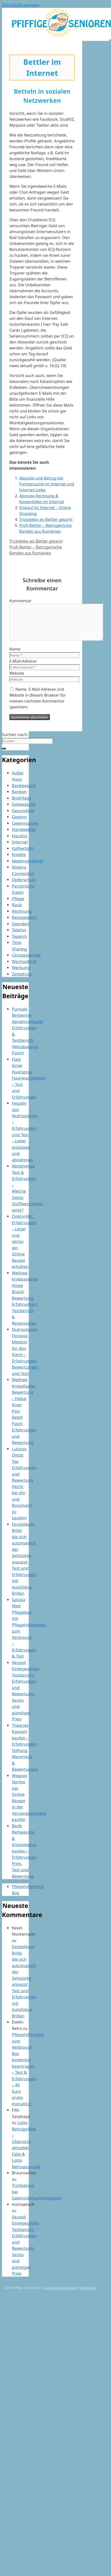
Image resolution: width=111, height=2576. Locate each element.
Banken (19, 791)
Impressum (88, 2287)
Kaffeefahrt (23, 848)
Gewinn (19, 817)
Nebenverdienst (27, 861)
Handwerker (24, 829)
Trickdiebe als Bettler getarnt (46, 519)
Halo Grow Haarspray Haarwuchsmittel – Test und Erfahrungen (28, 1078)
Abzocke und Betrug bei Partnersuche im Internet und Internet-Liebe (46, 484)
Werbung (21, 967)
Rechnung (22, 911)
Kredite (19, 854)
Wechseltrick (24, 961)
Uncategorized (26, 955)
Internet (20, 842)
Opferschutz (24, 879)
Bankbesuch (24, 785)
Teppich (19, 936)
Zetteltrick (22, 974)
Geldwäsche (23, 804)
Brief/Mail (21, 798)
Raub (17, 905)
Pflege (18, 898)
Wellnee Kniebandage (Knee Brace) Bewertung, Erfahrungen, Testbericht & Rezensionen (25, 1298)
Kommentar (20, 600)
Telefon (19, 930)
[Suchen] (4, 748)
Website (16, 673)
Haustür (20, 836)
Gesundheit (23, 810)
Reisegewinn (24, 917)
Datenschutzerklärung (60, 2287)
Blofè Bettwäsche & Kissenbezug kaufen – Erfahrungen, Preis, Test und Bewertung (25, 1851)
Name (14, 649)
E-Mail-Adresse (23, 661)
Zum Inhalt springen (21, 5)
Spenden (20, 924)
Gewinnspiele (25, 823)
